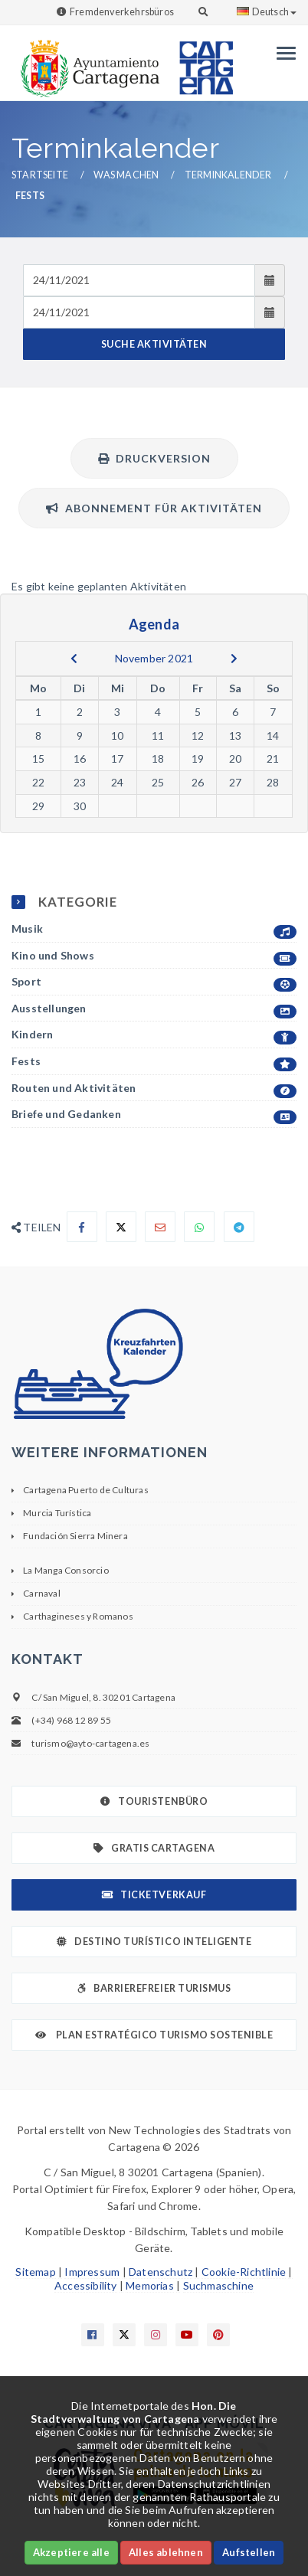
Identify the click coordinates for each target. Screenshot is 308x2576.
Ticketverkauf (154, 1895)
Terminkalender (228, 175)
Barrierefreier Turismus (154, 1988)
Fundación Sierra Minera (75, 1535)
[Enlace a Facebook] (92, 2334)
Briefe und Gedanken (154, 1114)
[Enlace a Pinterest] (218, 2334)
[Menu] (282, 53)
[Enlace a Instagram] (155, 2334)
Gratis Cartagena (154, 1848)
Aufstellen (248, 2552)
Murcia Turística (57, 1512)
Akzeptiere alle (71, 2552)
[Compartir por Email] (160, 1226)
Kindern (154, 1035)
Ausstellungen (154, 1009)
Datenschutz (160, 2271)
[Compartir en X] (121, 1226)
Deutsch (267, 12)
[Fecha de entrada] (139, 280)
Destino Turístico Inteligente (154, 1941)
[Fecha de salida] (139, 312)
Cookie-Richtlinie (244, 2271)
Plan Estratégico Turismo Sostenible (154, 2035)
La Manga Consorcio (66, 1570)
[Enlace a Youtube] (186, 2334)
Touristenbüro (154, 1801)
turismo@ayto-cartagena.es (90, 1743)
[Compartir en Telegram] (239, 1226)
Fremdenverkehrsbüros (122, 12)
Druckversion (154, 458)
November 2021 (154, 658)
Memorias (150, 2285)
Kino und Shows (154, 956)
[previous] (74, 659)
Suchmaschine (218, 2285)
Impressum (92, 2271)
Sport (154, 982)
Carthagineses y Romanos (78, 1616)
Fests (154, 1061)
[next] (234, 659)
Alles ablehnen (166, 2552)
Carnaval (42, 1593)
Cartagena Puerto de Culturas (86, 1490)
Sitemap (35, 2271)
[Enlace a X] (124, 2334)
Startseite (39, 175)
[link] (86, 60)
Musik (154, 929)
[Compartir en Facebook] (82, 1226)
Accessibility (85, 2285)
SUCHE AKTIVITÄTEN (154, 344)
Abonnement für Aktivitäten (154, 508)
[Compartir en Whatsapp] (199, 1226)
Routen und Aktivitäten (154, 1088)
